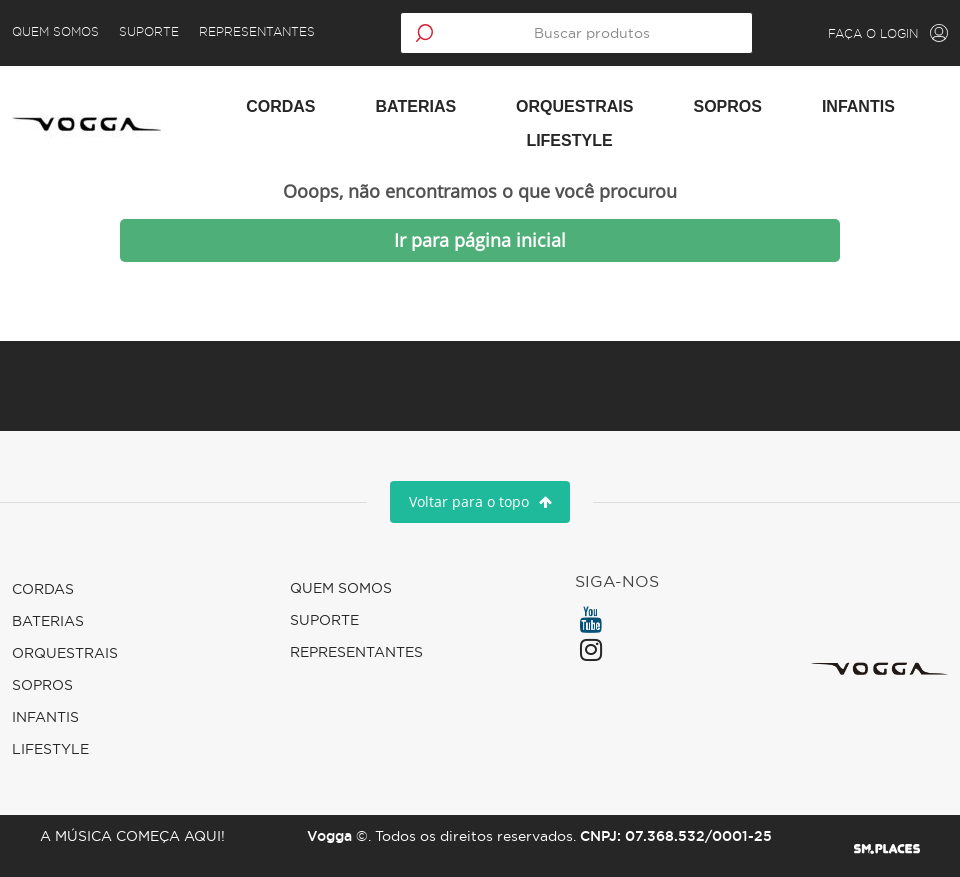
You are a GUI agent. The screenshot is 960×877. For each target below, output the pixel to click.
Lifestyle (569, 140)
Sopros (727, 106)
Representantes (269, 32)
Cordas (280, 106)
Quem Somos (67, 32)
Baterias (416, 106)
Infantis (858, 106)
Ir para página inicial (480, 240)
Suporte (161, 32)
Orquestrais (574, 106)
